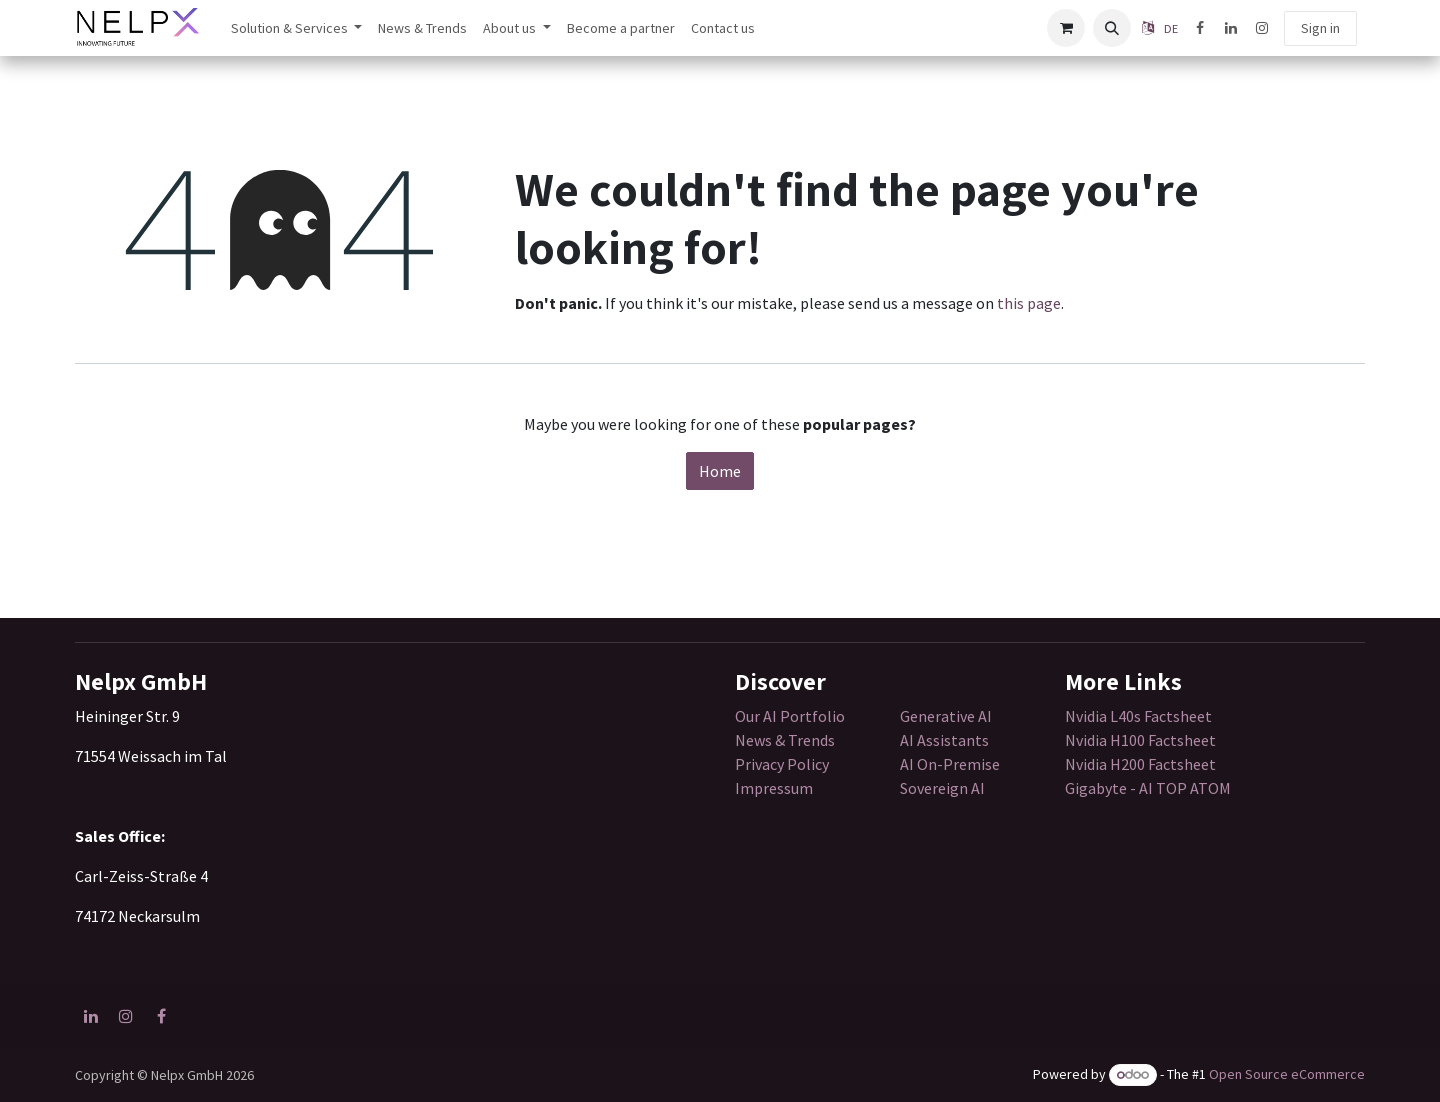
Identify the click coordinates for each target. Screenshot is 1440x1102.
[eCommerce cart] (1066, 28)
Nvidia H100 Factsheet (1140, 740)
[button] (1112, 28)
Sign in (1320, 28)
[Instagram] (1262, 28)
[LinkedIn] (1231, 28)
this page (1029, 303)
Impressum (774, 788)
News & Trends (786, 740)
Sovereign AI (942, 788)
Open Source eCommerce (1287, 1074)
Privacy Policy (782, 764)
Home (720, 471)
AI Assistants (944, 740)
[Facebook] (1200, 28)
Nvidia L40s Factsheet (1138, 716)
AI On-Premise (950, 764)
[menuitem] (297, 28)
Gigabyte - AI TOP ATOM (1148, 788)
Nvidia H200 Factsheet (1140, 764)
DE (1171, 28)
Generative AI (946, 716)
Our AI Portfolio (790, 716)
